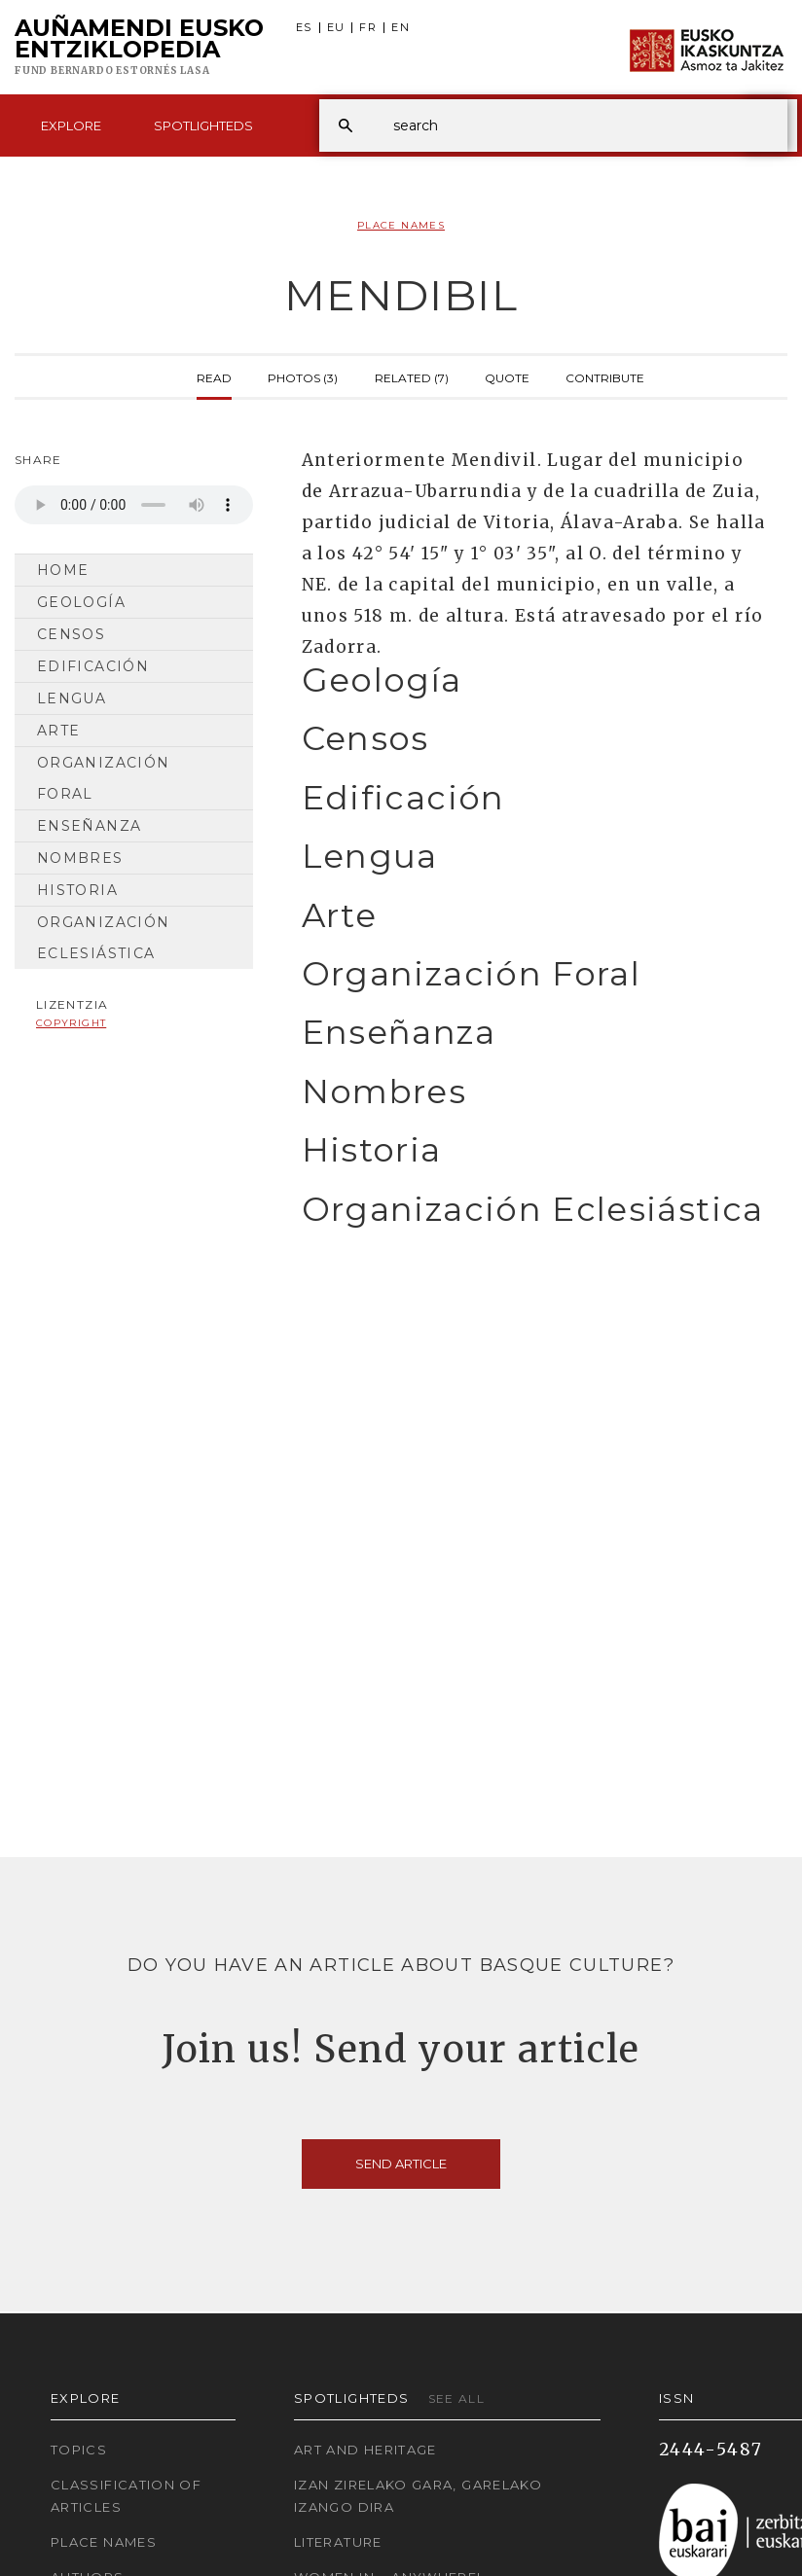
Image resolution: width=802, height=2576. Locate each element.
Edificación (93, 666)
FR (368, 27)
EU (336, 27)
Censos (71, 634)
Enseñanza (89, 826)
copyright (71, 1023)
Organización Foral (103, 778)
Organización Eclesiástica (103, 937)
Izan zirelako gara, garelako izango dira (418, 2496)
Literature (338, 2542)
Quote (507, 376)
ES (304, 27)
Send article (401, 2163)
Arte (58, 730)
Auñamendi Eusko (139, 48)
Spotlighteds (203, 125)
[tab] (535, 680)
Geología (81, 602)
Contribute (604, 376)
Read (214, 376)
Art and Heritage (365, 2449)
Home (63, 570)
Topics (79, 2449)
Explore (71, 125)
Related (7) (412, 376)
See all (457, 2398)
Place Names (401, 225)
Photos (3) (303, 376)
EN (400, 27)
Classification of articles (126, 2496)
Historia (77, 890)
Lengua (71, 698)
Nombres (80, 858)
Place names (104, 2542)
